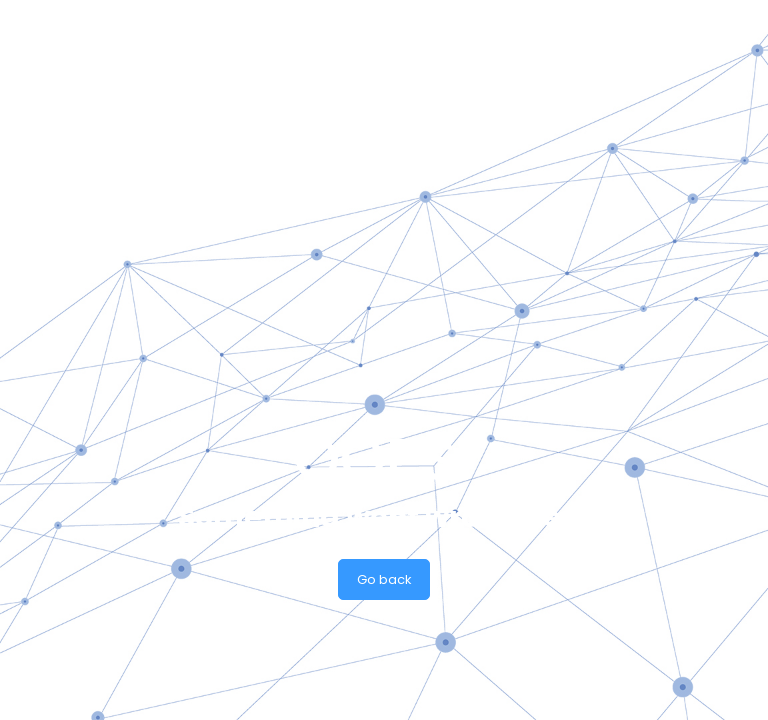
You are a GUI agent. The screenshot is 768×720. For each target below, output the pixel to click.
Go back (384, 579)
